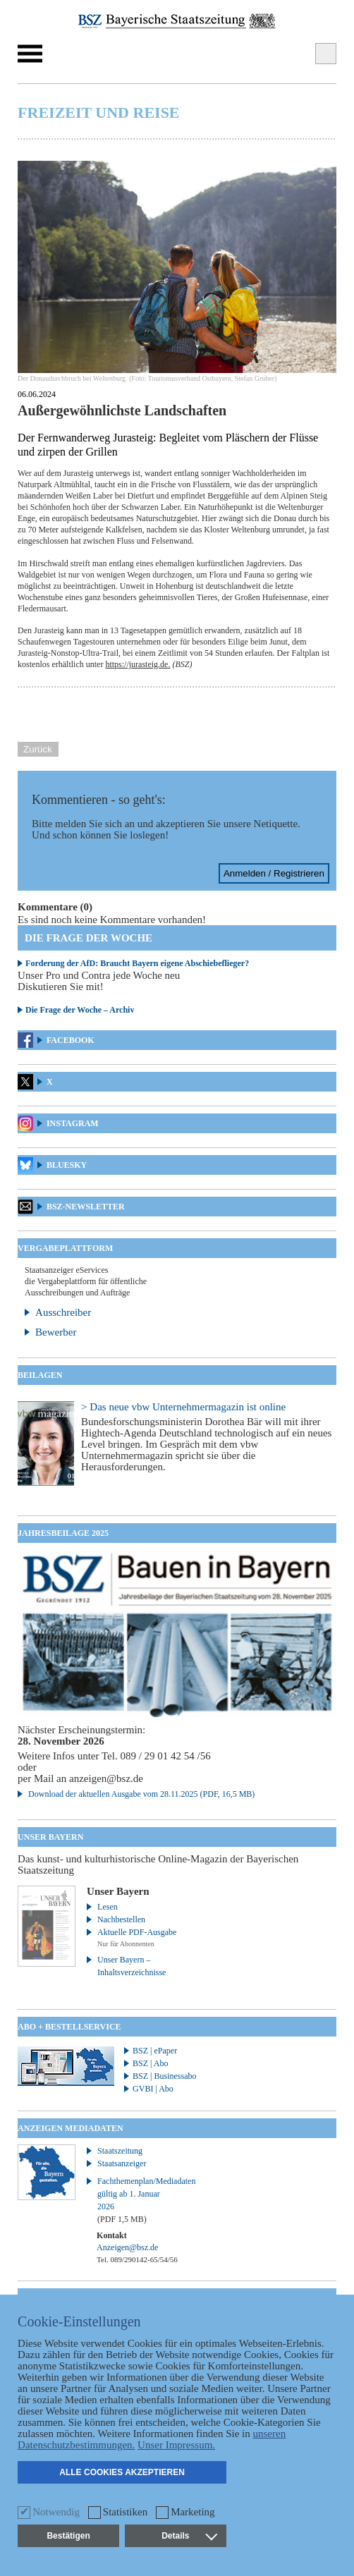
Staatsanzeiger (121, 2163)
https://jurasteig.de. (137, 664)
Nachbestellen (121, 1919)
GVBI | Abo (153, 2089)
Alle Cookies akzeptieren (122, 2472)
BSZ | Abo (150, 2063)
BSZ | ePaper (155, 2051)
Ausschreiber (63, 1312)
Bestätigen (68, 2536)
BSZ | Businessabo (164, 2076)
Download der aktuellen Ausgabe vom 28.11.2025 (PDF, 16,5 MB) (141, 1794)
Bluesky (67, 1165)
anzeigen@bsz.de (106, 1778)
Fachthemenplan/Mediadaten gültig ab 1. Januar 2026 (138, 2200)
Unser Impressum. (176, 2444)
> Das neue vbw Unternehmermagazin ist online (183, 1406)
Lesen (107, 1907)
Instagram (73, 1123)
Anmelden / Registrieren (274, 873)
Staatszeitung (119, 2151)
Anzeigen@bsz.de (127, 2247)
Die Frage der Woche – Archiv (79, 1010)
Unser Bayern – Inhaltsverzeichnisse (131, 1966)
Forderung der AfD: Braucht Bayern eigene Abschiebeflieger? (137, 963)
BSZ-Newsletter (86, 1206)
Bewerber (55, 1332)
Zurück (37, 749)
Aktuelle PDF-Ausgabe (136, 1932)
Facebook (70, 1040)
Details (188, 2536)
